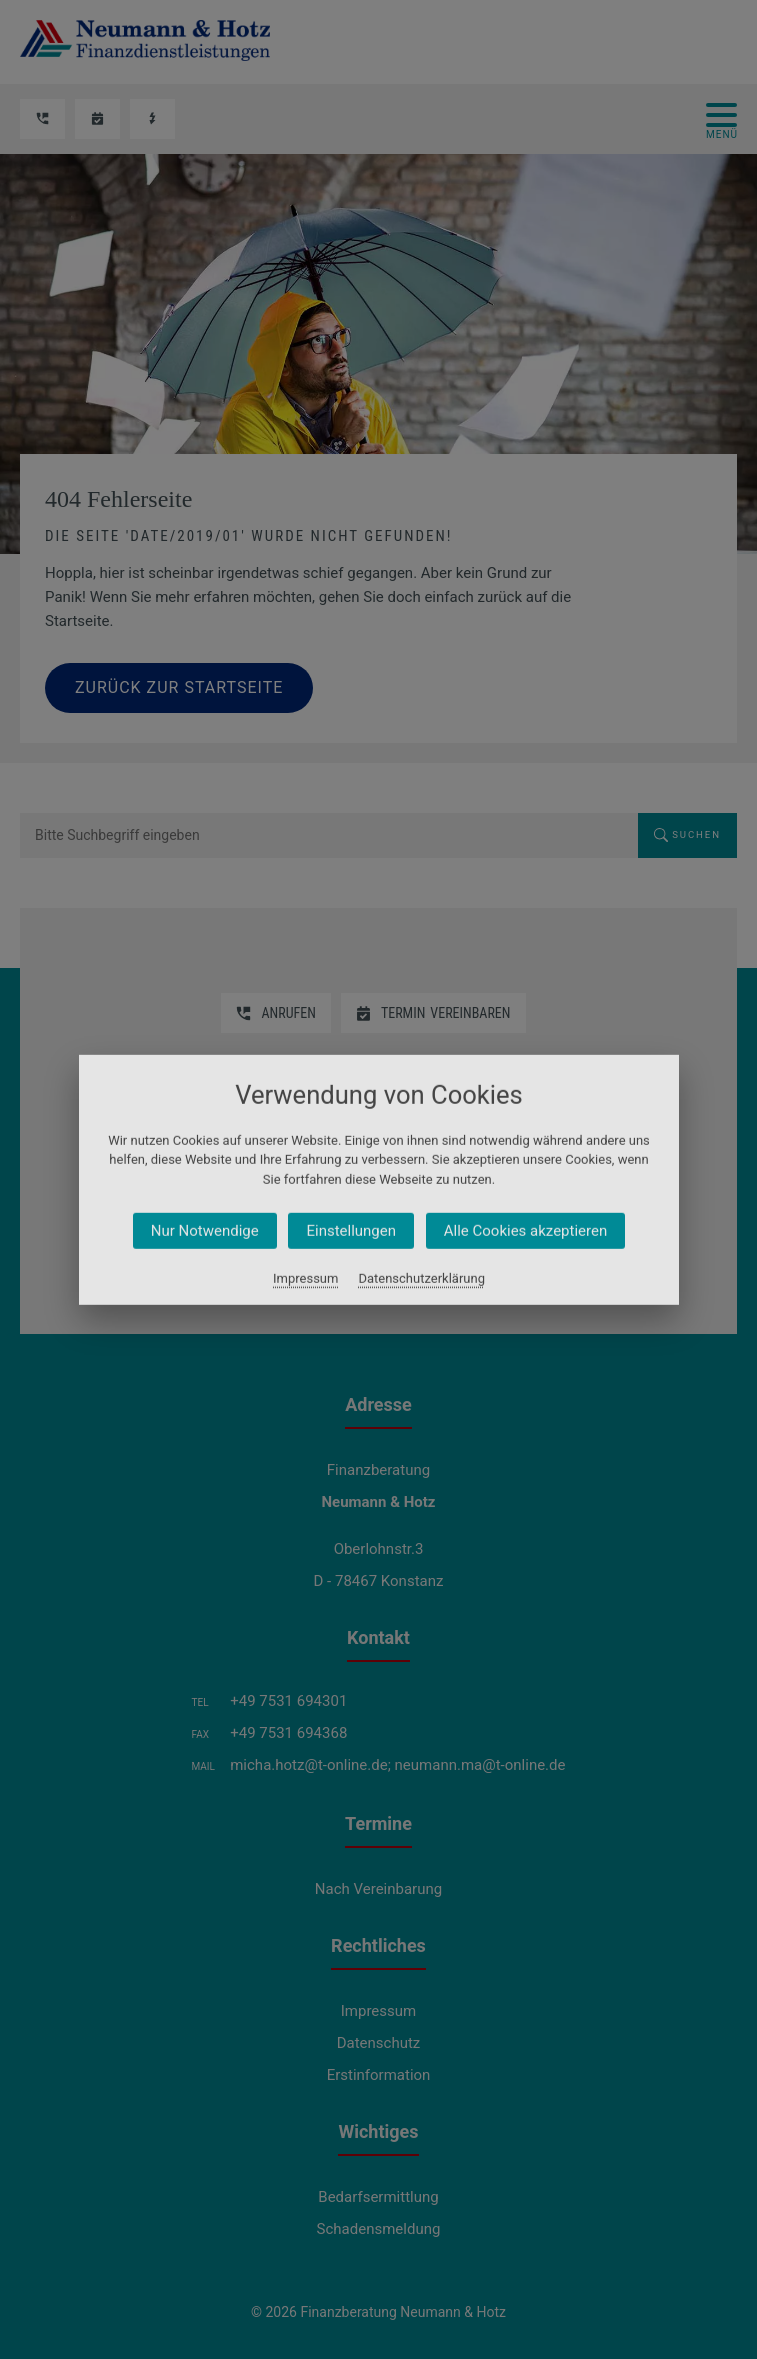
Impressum (305, 1278)
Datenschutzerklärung (421, 1278)
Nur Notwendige (204, 1231)
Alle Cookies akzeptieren (524, 1231)
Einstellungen (351, 1231)
